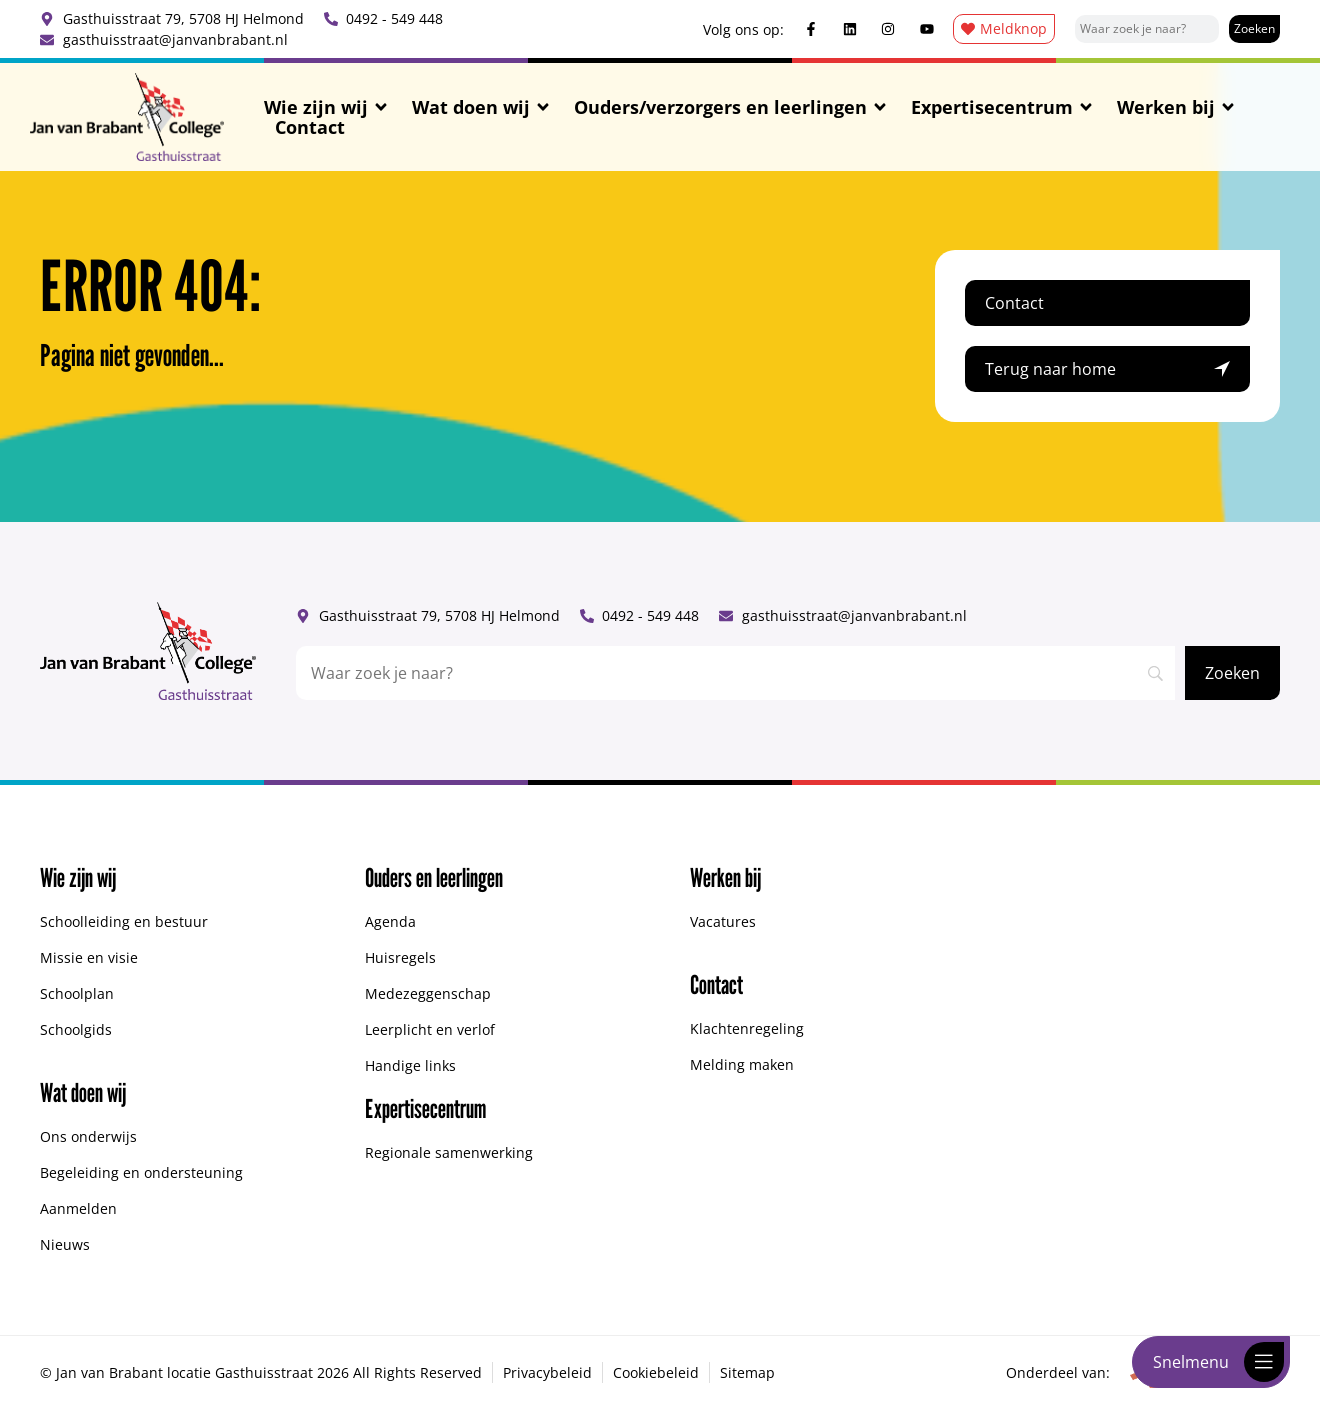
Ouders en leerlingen (434, 877)
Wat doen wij (482, 107)
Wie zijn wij (327, 107)
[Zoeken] (1254, 29)
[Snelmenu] (1264, 1362)
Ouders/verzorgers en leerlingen (731, 107)
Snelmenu (1191, 1362)
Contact (310, 127)
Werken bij (1177, 107)
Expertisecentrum (1003, 107)
